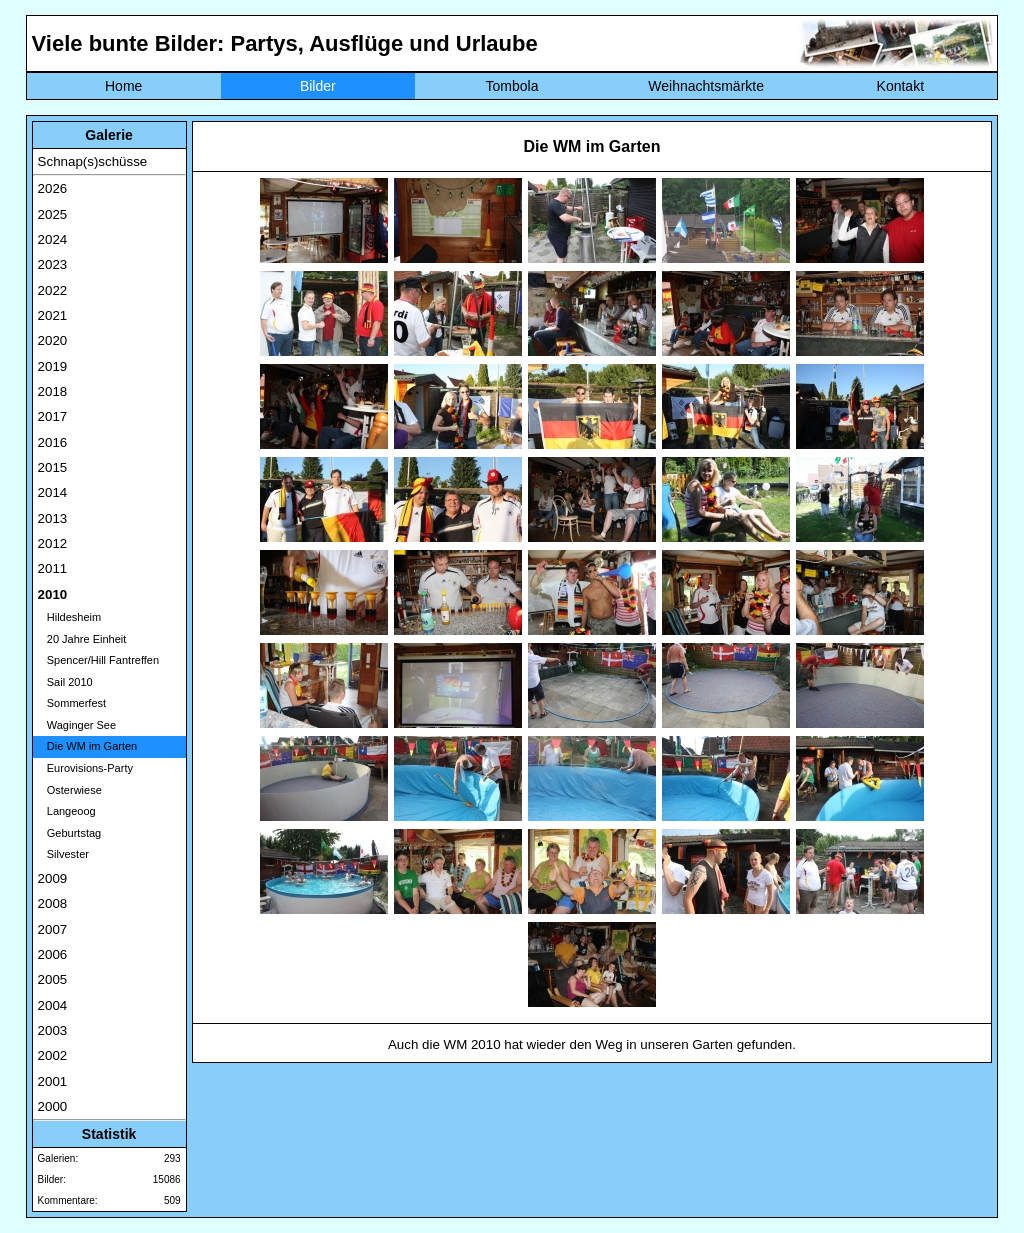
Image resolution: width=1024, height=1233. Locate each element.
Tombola (512, 86)
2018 (53, 391)
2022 (53, 290)
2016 (53, 442)
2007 (53, 929)
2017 (53, 416)
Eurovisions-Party (85, 768)
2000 (53, 1106)
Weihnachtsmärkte (706, 86)
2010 (53, 594)
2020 (53, 340)
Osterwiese (70, 790)
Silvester (63, 854)
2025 (53, 214)
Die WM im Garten (88, 746)
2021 (53, 315)
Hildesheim (70, 617)
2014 (53, 492)
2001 (53, 1081)
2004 (53, 1005)
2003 (53, 1030)
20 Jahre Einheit (82, 639)
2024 (53, 239)
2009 (53, 878)
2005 (53, 979)
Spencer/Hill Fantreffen (98, 660)
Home (123, 86)
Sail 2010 (65, 682)
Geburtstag (70, 833)
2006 (53, 954)
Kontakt (900, 86)
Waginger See (77, 725)
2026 (53, 188)
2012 (53, 543)
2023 (53, 264)
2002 (53, 1055)
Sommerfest (72, 703)
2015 (53, 467)
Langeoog (67, 811)
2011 (53, 568)
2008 (53, 903)
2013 (53, 518)
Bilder (318, 86)
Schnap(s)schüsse (93, 161)
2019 (53, 366)
